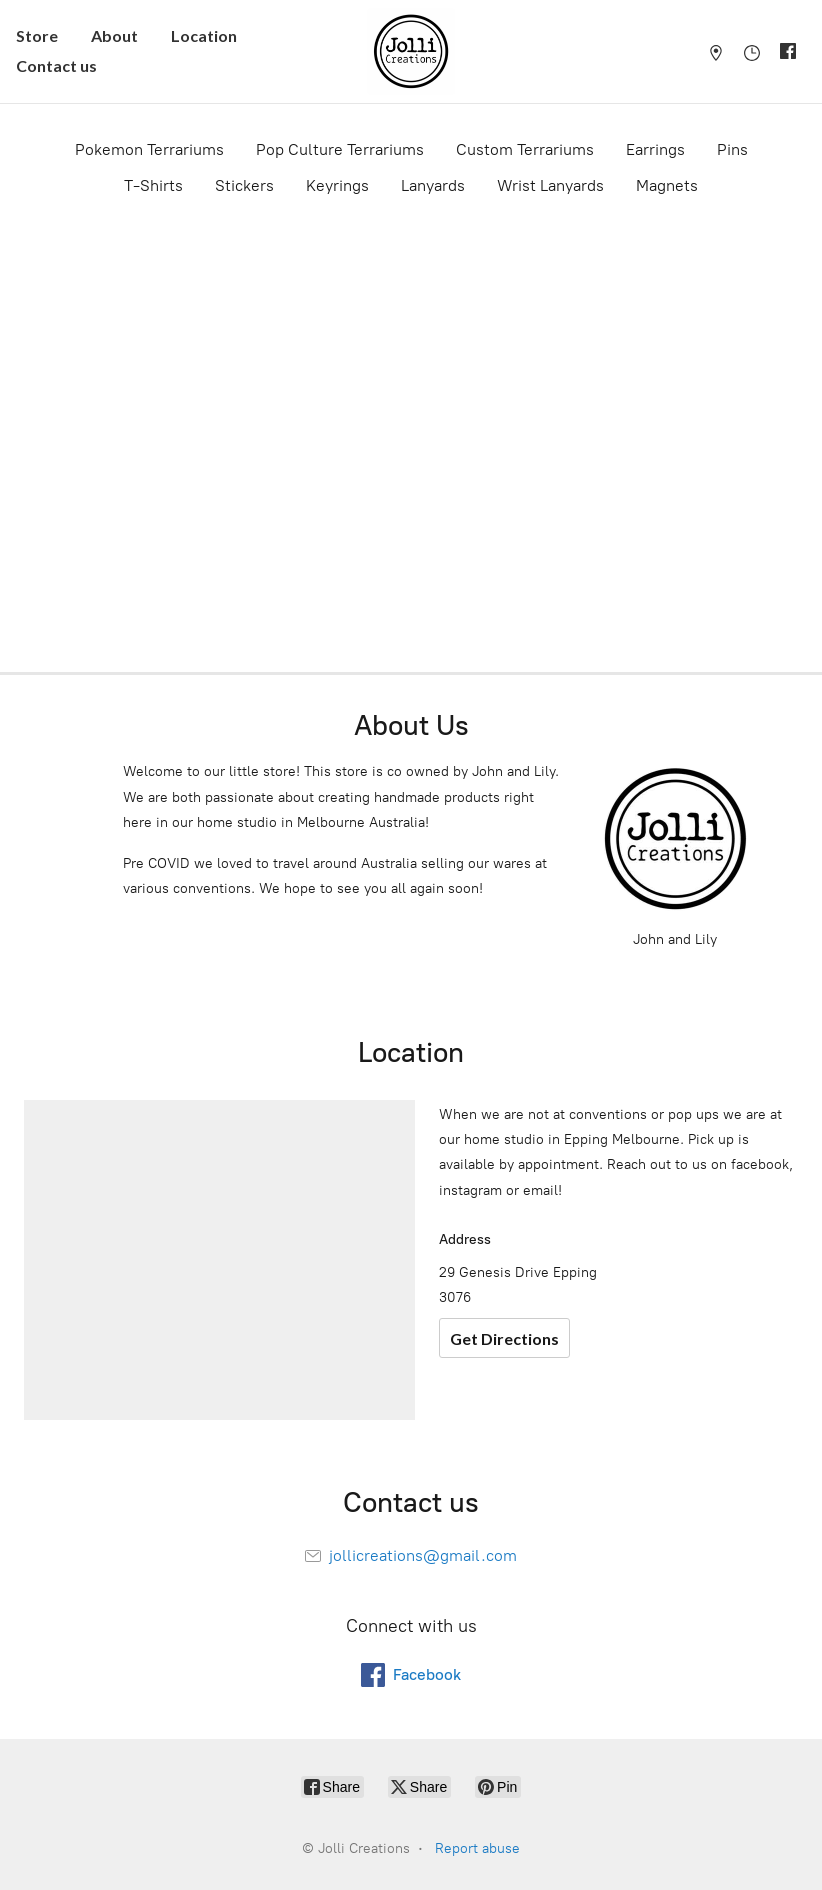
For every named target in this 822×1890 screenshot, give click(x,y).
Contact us (56, 65)
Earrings (655, 149)
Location (204, 35)
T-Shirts (153, 185)
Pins (732, 149)
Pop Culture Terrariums (340, 149)
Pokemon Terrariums (149, 149)
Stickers (244, 185)
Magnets (667, 185)
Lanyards (433, 185)
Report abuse (477, 1848)
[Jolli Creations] (411, 51)
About (114, 35)
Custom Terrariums (525, 149)
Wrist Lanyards (550, 185)
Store (37, 35)
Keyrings (337, 185)
